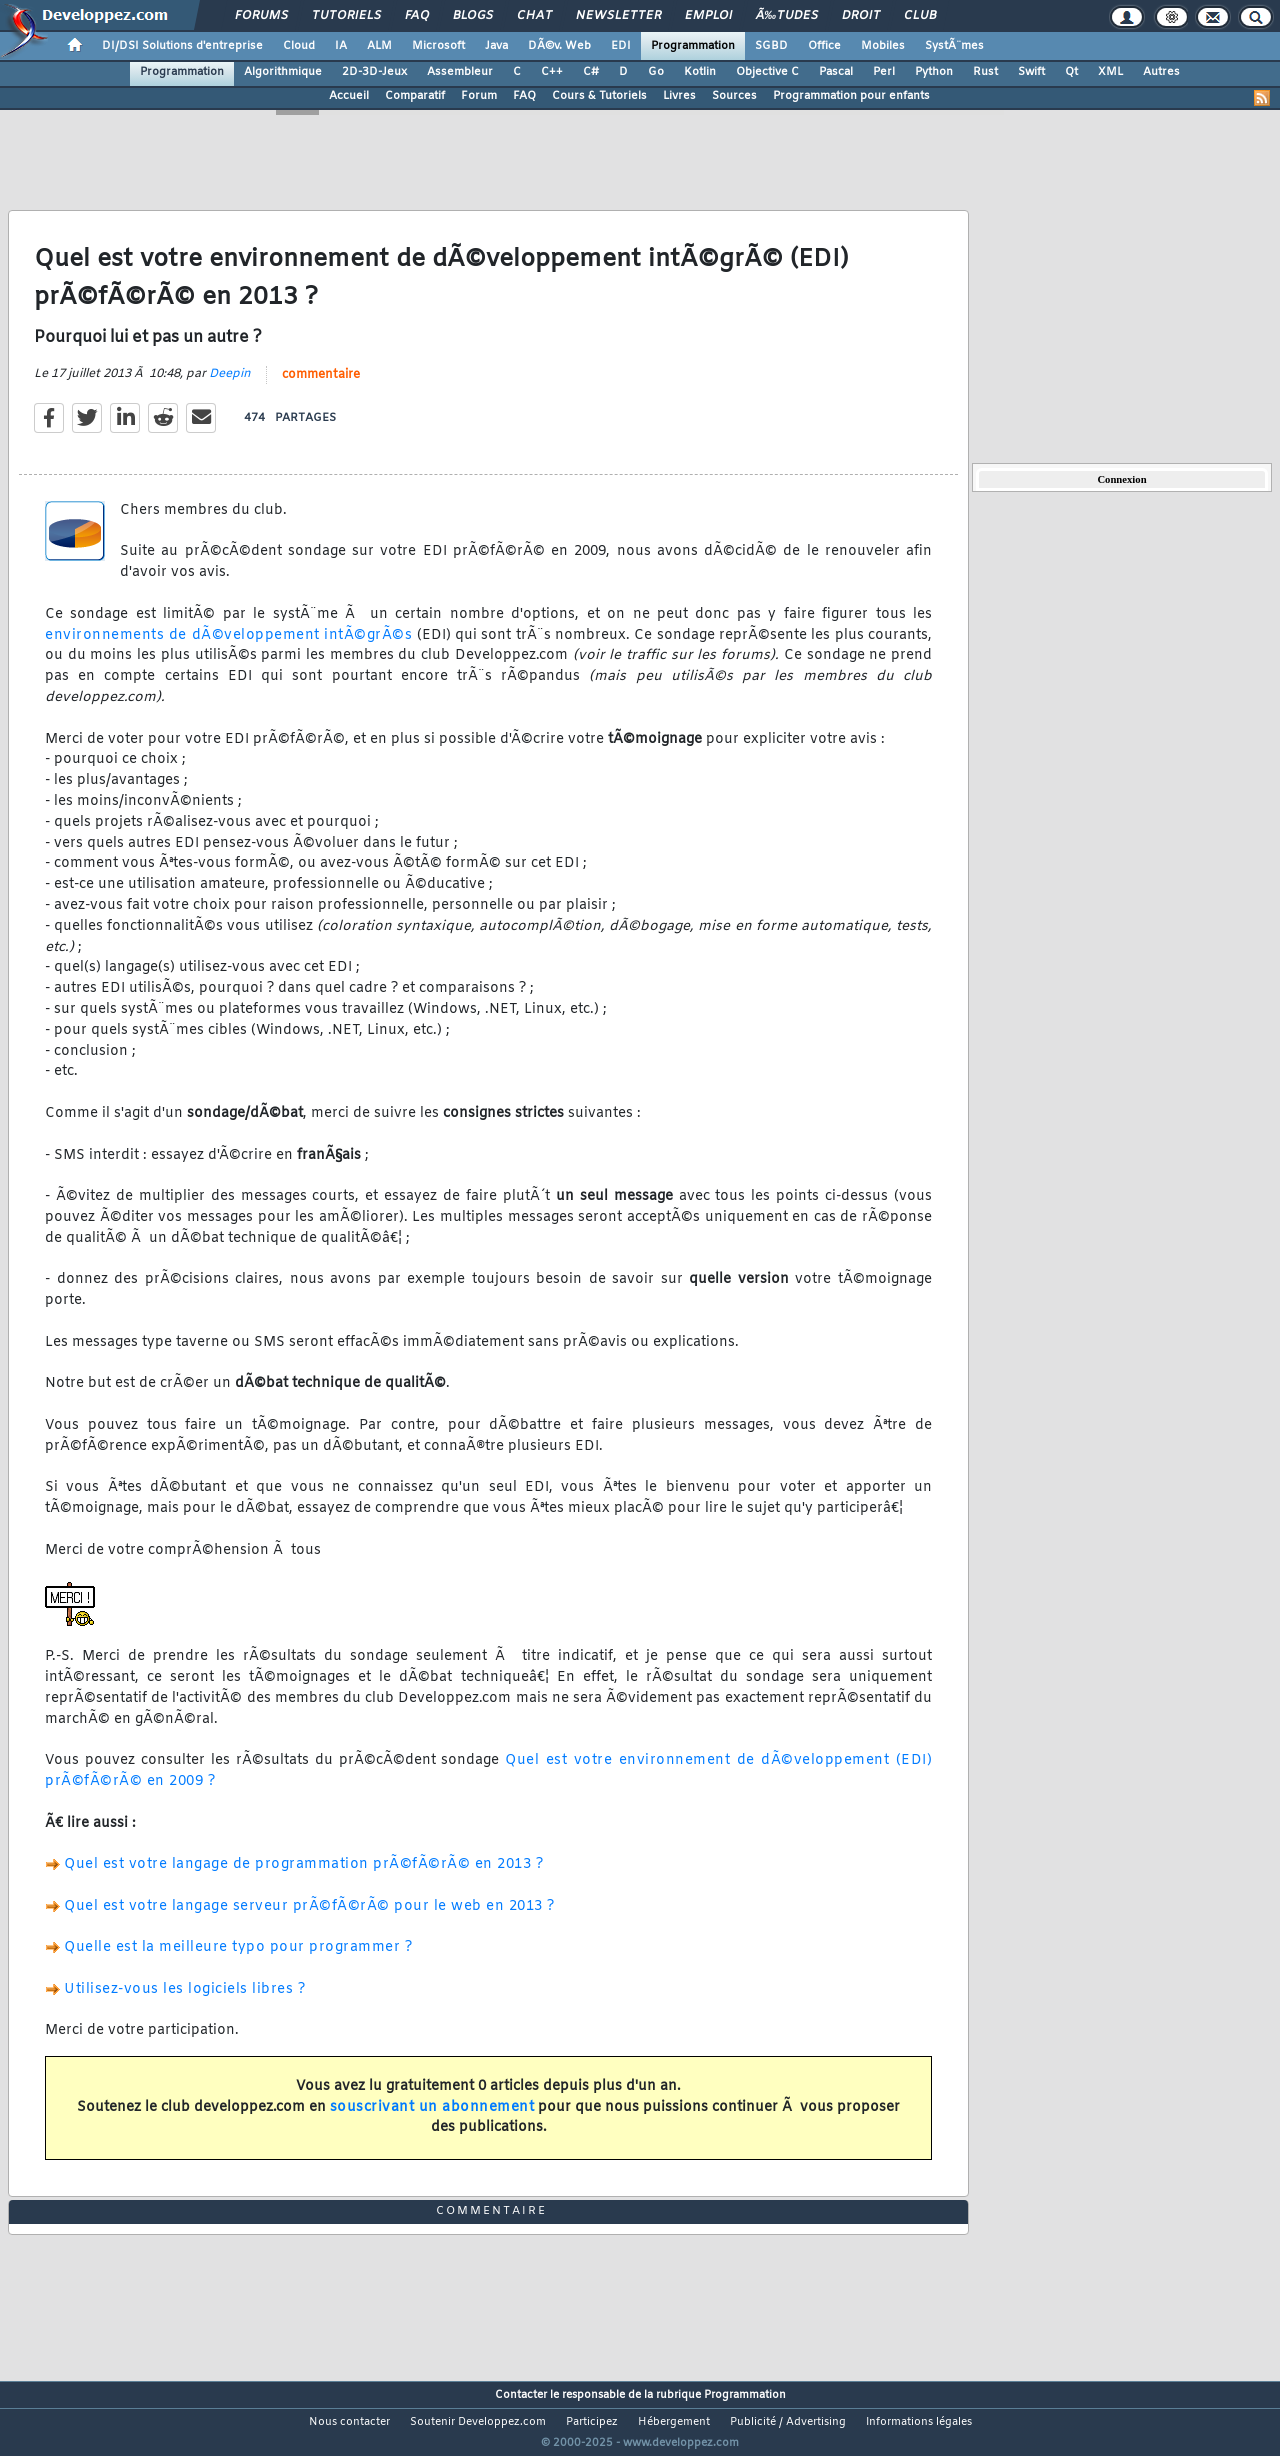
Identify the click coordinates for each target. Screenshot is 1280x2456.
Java (496, 46)
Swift (1031, 72)
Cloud (299, 46)
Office (824, 46)
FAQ (417, 16)
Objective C (767, 72)
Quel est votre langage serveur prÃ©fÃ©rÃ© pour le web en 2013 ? (309, 1918)
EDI (621, 46)
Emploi (708, 16)
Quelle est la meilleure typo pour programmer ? (238, 1960)
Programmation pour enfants (851, 96)
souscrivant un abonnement (432, 2119)
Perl (884, 72)
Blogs (473, 16)
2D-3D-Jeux (374, 72)
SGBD (771, 46)
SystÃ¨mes (954, 46)
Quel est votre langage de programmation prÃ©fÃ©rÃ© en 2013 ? (303, 1877)
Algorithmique (283, 72)
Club (920, 16)
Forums (261, 16)
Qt (1071, 72)
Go (656, 72)
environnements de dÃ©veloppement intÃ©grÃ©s (228, 647)
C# (591, 72)
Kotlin (700, 72)
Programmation (693, 46)
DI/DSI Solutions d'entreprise (182, 46)
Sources (734, 96)
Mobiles (883, 46)
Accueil (349, 96)
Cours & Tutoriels (599, 96)
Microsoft (438, 46)
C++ (552, 72)
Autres (1161, 72)
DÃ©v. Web (559, 46)
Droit (861, 16)
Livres (679, 96)
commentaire (321, 387)
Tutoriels (346, 16)
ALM (379, 46)
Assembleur (460, 72)
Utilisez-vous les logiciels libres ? (184, 2001)
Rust (985, 72)
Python (934, 72)
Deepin (230, 386)
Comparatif (415, 96)
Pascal (836, 72)
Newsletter (618, 16)
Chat (534, 16)
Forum (479, 96)
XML (1110, 72)
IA (341, 46)
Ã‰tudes (787, 16)
